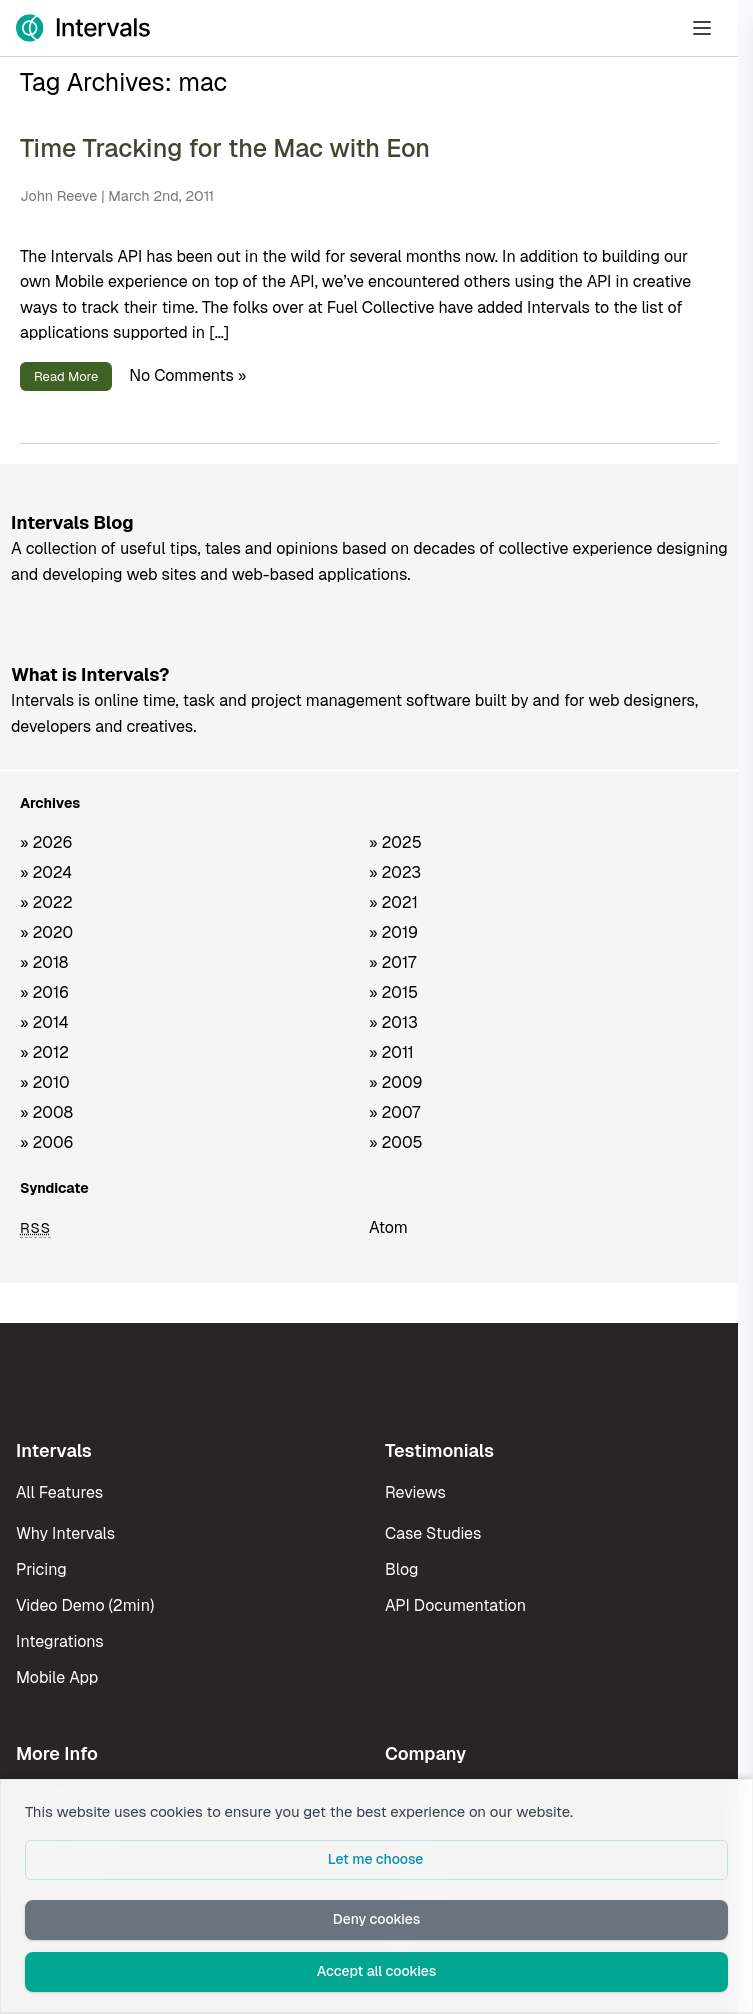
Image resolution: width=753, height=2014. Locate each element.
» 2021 (393, 902)
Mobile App (57, 1677)
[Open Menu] (702, 28)
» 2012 (44, 1052)
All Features (59, 1492)
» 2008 (46, 1112)
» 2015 (393, 992)
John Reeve (58, 196)
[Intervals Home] (83, 28)
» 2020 (46, 932)
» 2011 (391, 1052)
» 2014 (44, 1022)
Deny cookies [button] (377, 1919)
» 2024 (46, 872)
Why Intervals (65, 1533)
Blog (401, 1569)
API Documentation (455, 1605)
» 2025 (395, 842)
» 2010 (45, 1082)
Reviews (415, 1492)
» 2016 (44, 992)
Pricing (41, 1569)
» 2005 (396, 1142)
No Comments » (187, 375)
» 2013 (393, 1022)
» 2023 (395, 872)
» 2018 (44, 962)
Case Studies (433, 1533)
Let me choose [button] (377, 1859)
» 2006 (47, 1142)
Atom (388, 1227)
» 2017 (392, 962)
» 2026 (46, 842)
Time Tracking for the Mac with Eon (225, 148)
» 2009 (396, 1082)
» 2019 (393, 932)
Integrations (60, 1641)
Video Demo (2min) (85, 1605)
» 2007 (394, 1112)
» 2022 (46, 902)
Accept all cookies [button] (377, 1971)
